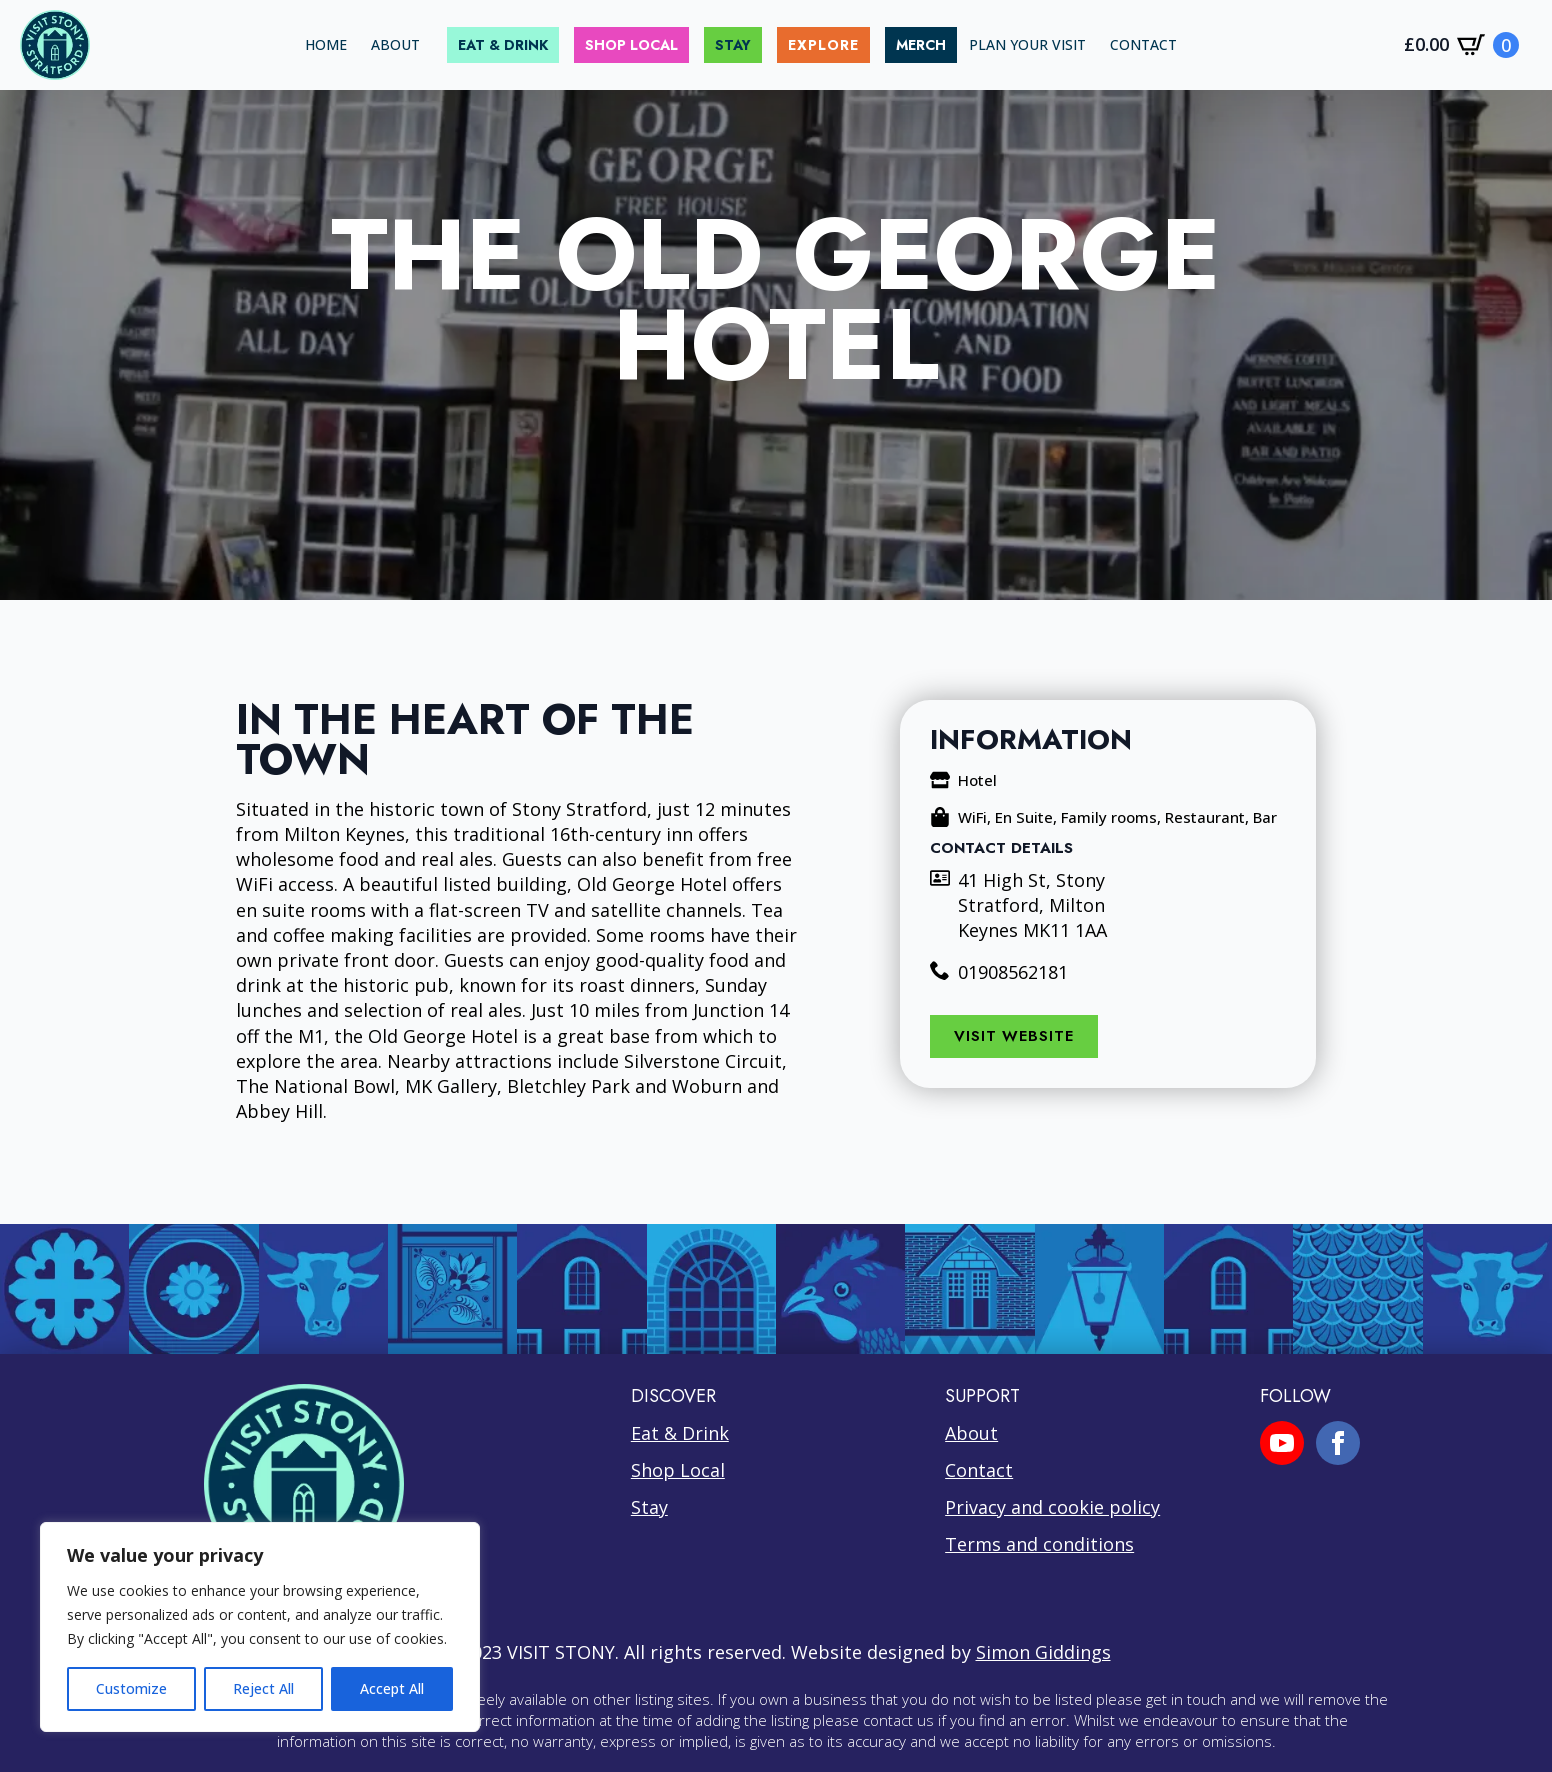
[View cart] (1461, 45)
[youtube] (1282, 1443)
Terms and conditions (1039, 1544)
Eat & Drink (680, 1433)
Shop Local (678, 1470)
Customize (131, 1688)
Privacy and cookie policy (1052, 1507)
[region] (260, 1627)
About (971, 1433)
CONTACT (1143, 44)
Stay (649, 1507)
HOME (326, 44)
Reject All (263, 1688)
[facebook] (1338, 1443)
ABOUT (395, 44)
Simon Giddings (1043, 1652)
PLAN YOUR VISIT (1027, 44)
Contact (979, 1470)
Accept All (392, 1688)
